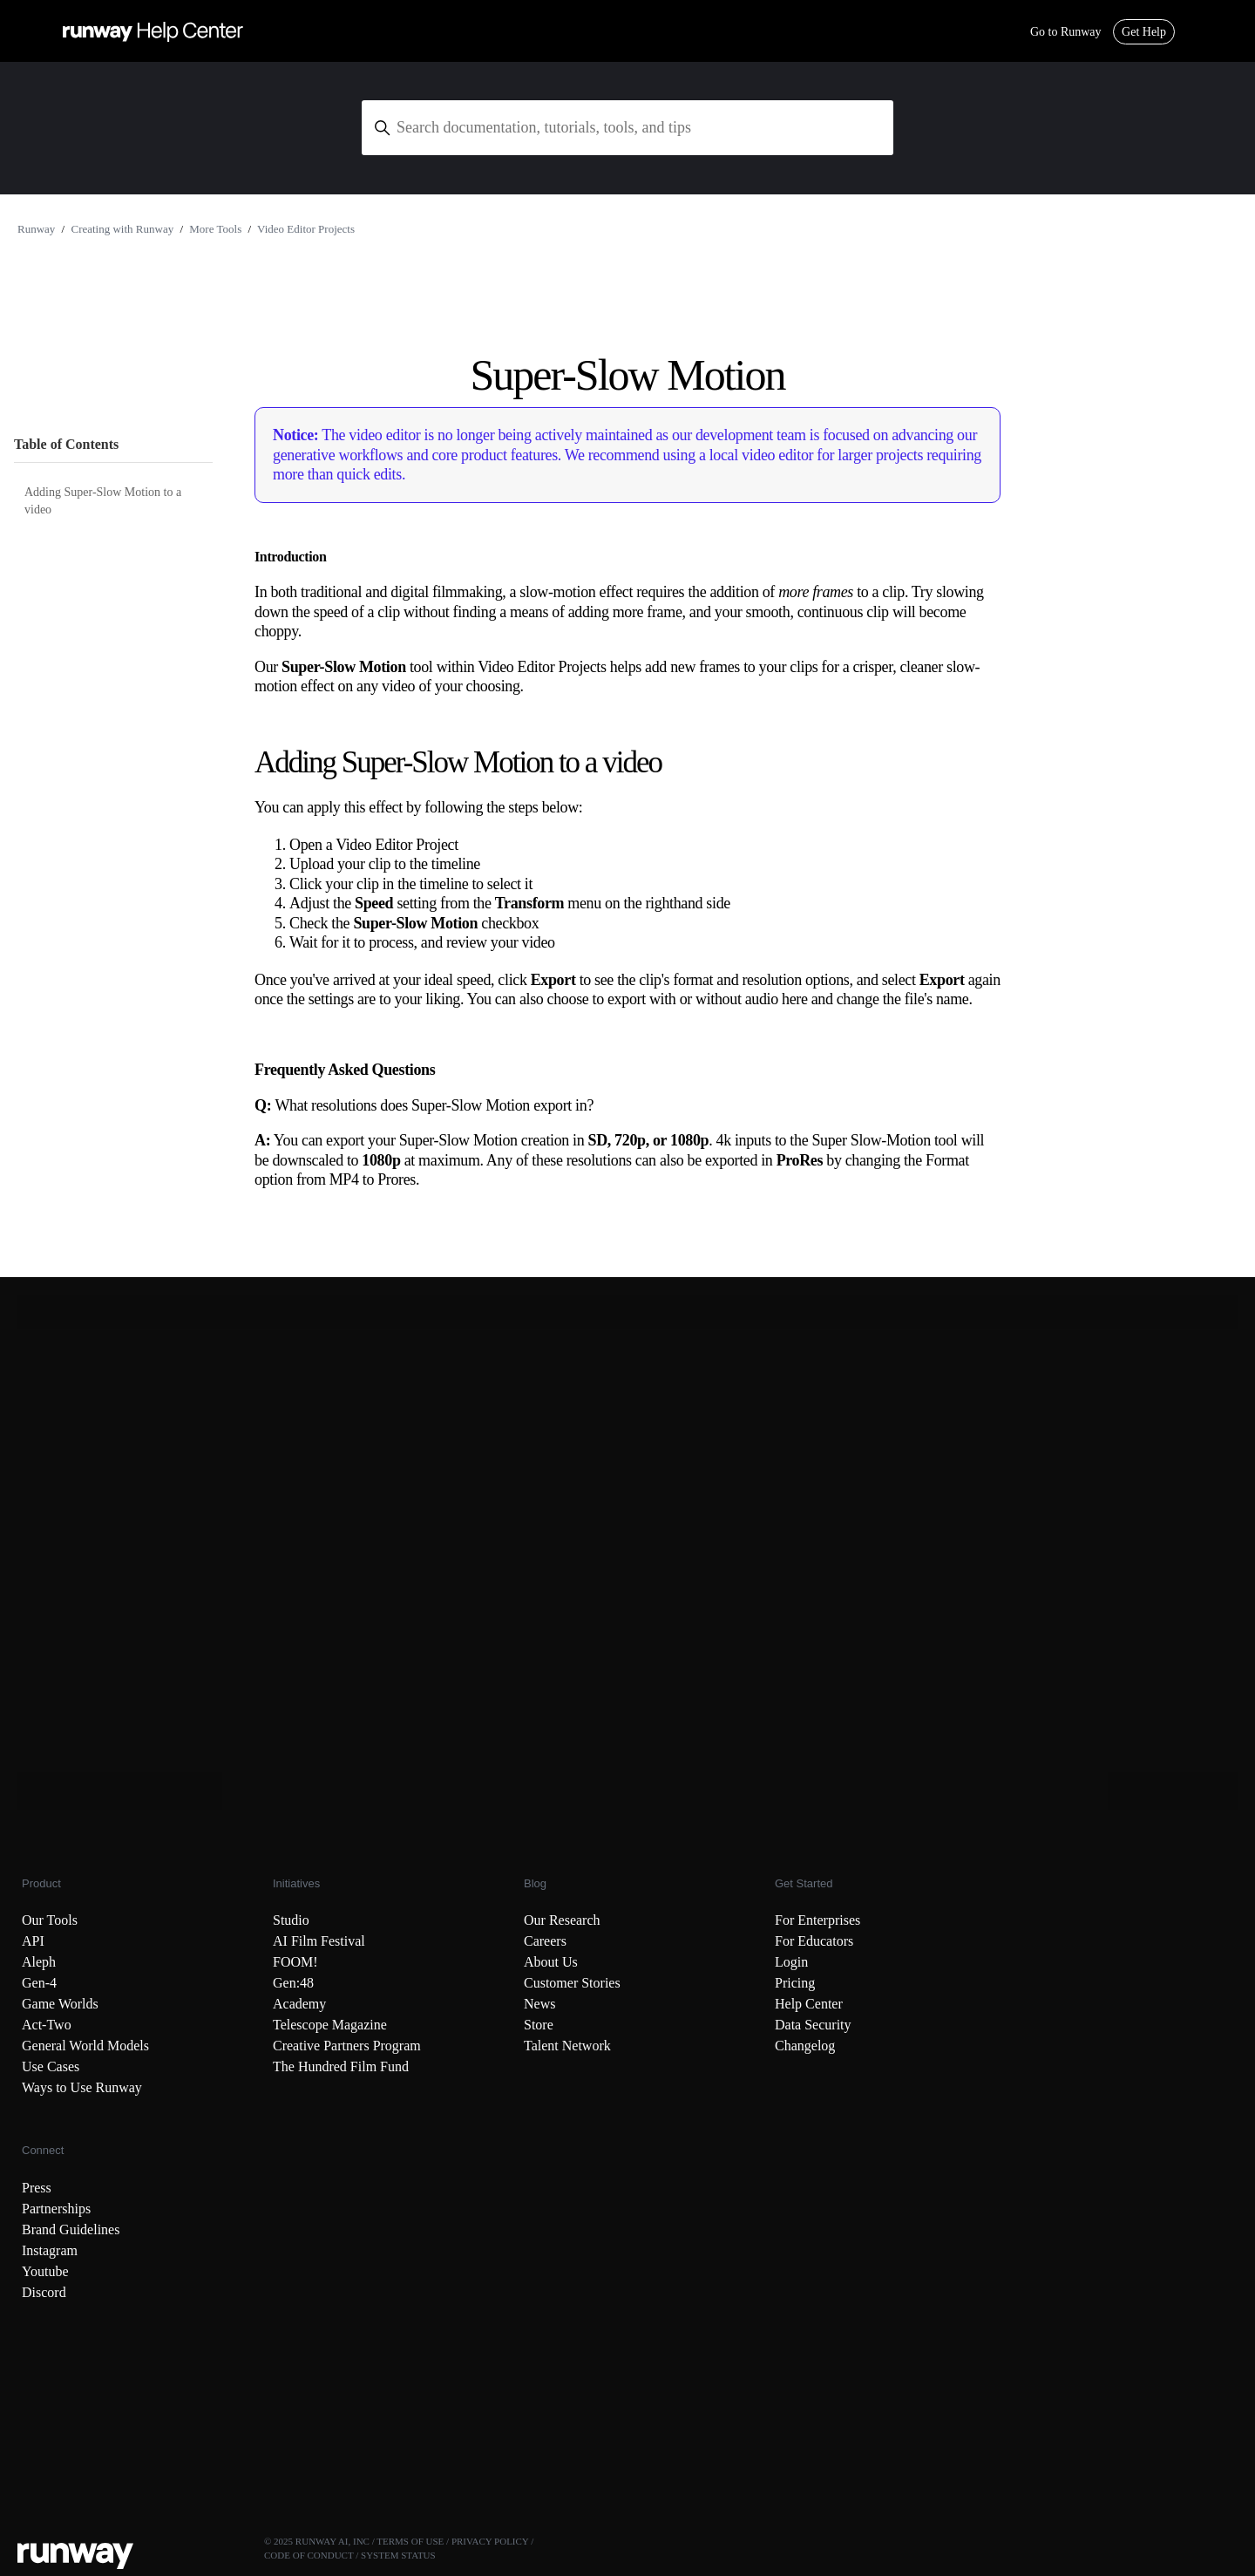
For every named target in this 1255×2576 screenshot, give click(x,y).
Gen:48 (293, 1982)
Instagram (50, 2250)
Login (791, 1961)
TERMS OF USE (410, 2541)
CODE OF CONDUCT (308, 2555)
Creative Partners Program (347, 2045)
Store (538, 2024)
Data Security (813, 2024)
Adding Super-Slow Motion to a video (102, 501)
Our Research (562, 1920)
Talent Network (567, 2045)
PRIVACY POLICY (490, 2541)
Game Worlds (60, 2003)
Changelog (805, 2045)
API (33, 1941)
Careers (545, 1941)
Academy (299, 2003)
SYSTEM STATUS (398, 2555)
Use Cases (50, 2066)
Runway (36, 228)
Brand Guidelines (70, 2229)
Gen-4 (39, 1982)
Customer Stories (572, 1982)
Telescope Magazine (330, 2024)
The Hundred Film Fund (341, 2066)
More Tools (215, 228)
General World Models (85, 2045)
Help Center (809, 2003)
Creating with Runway (122, 228)
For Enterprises (817, 1920)
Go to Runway (1066, 31)
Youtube (45, 2271)
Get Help (1144, 31)
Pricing (795, 1982)
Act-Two (46, 2024)
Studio (291, 1920)
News (539, 2003)
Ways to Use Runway (82, 2087)
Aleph (39, 1961)
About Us (551, 1961)
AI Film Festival (319, 1941)
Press (36, 2187)
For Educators (814, 1941)
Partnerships (56, 2208)
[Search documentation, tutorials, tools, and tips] (627, 127)
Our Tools (50, 1920)
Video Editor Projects (306, 228)
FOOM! (295, 1961)
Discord (44, 2292)
